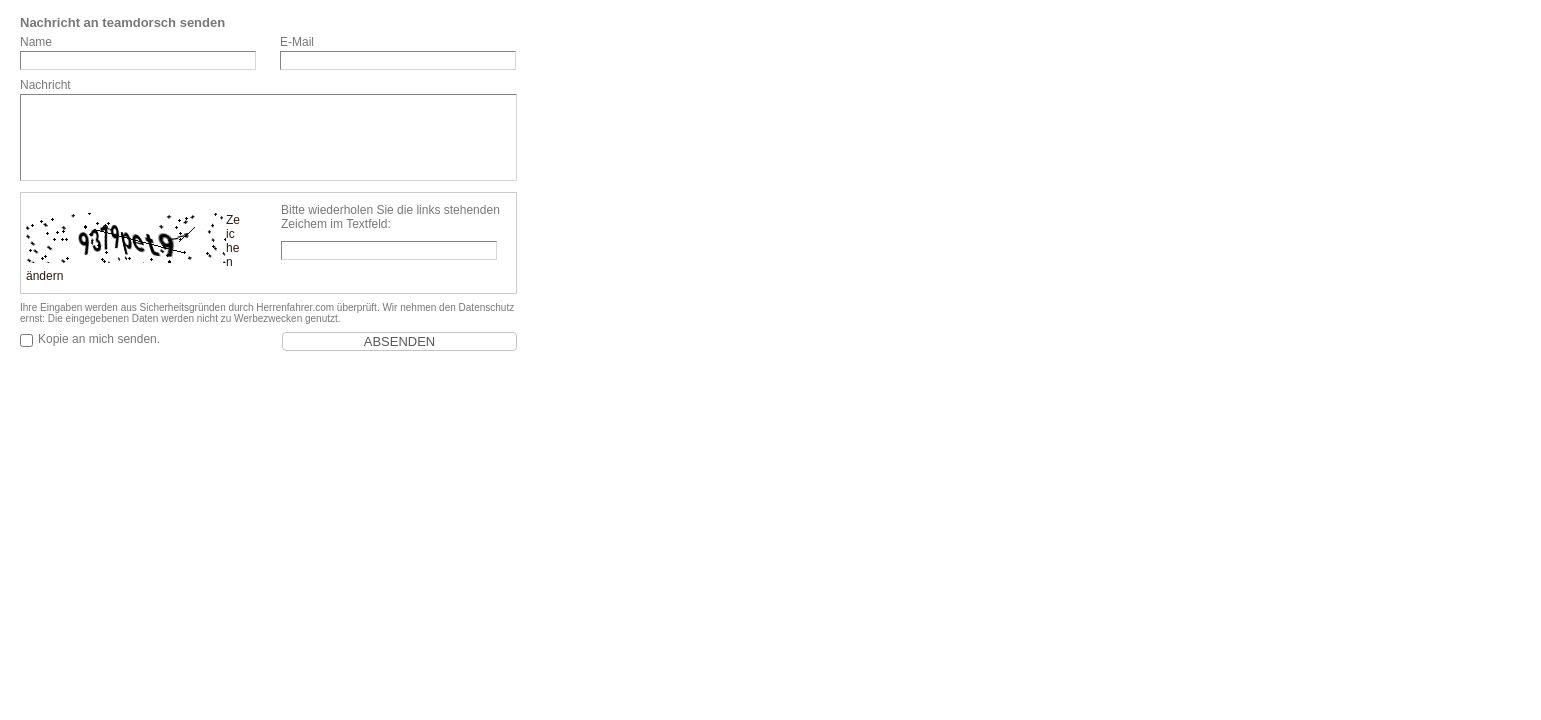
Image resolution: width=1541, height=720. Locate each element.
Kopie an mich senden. (99, 339)
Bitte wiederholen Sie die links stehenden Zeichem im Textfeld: (390, 217)
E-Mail (297, 42)
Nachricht (45, 85)
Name (36, 42)
